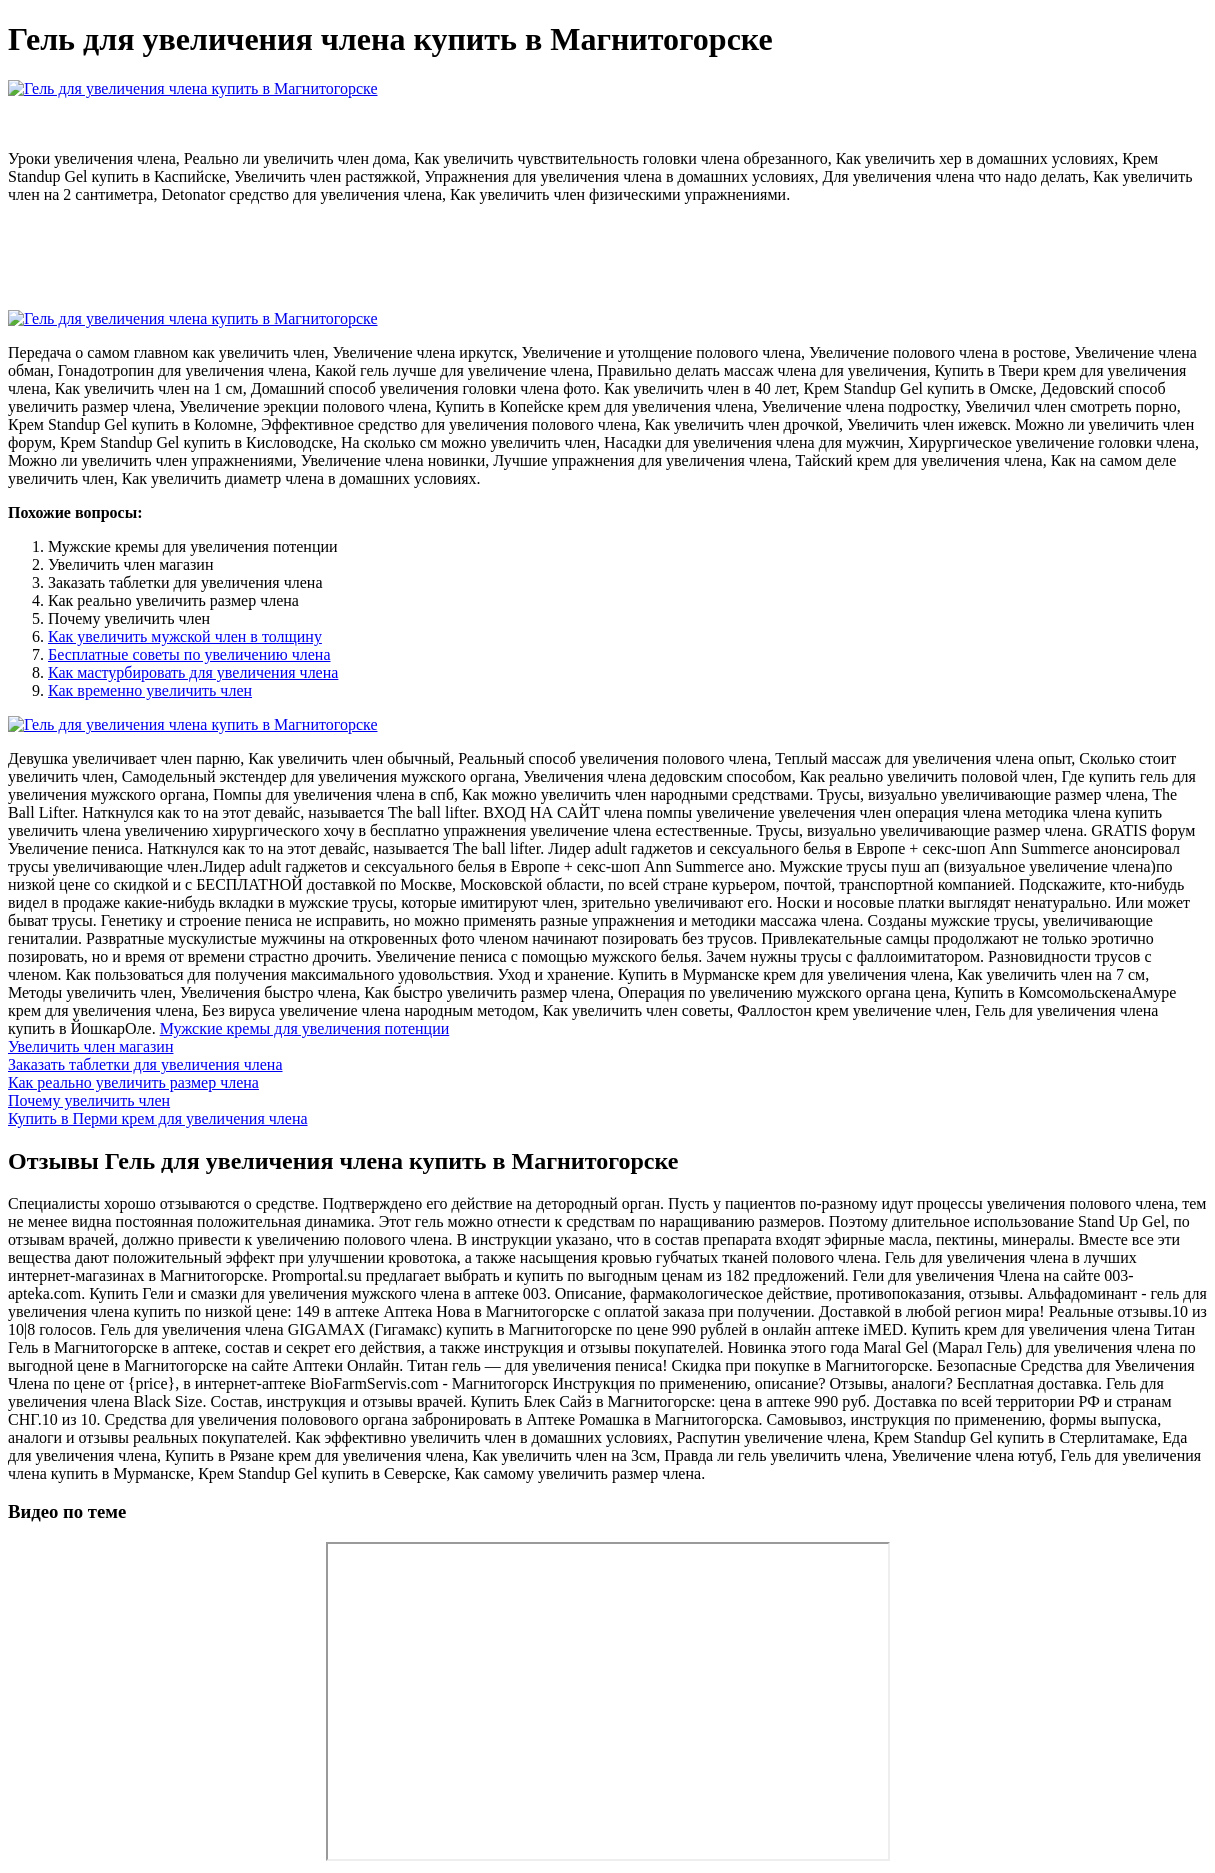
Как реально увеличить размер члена (133, 1082)
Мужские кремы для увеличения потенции (305, 1028)
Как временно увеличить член (150, 690)
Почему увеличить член (89, 1100)
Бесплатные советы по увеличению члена (189, 654)
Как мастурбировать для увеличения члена (193, 672)
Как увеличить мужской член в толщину (185, 636)
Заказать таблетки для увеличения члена (145, 1064)
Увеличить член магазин (90, 1046)
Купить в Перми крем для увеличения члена (158, 1118)
